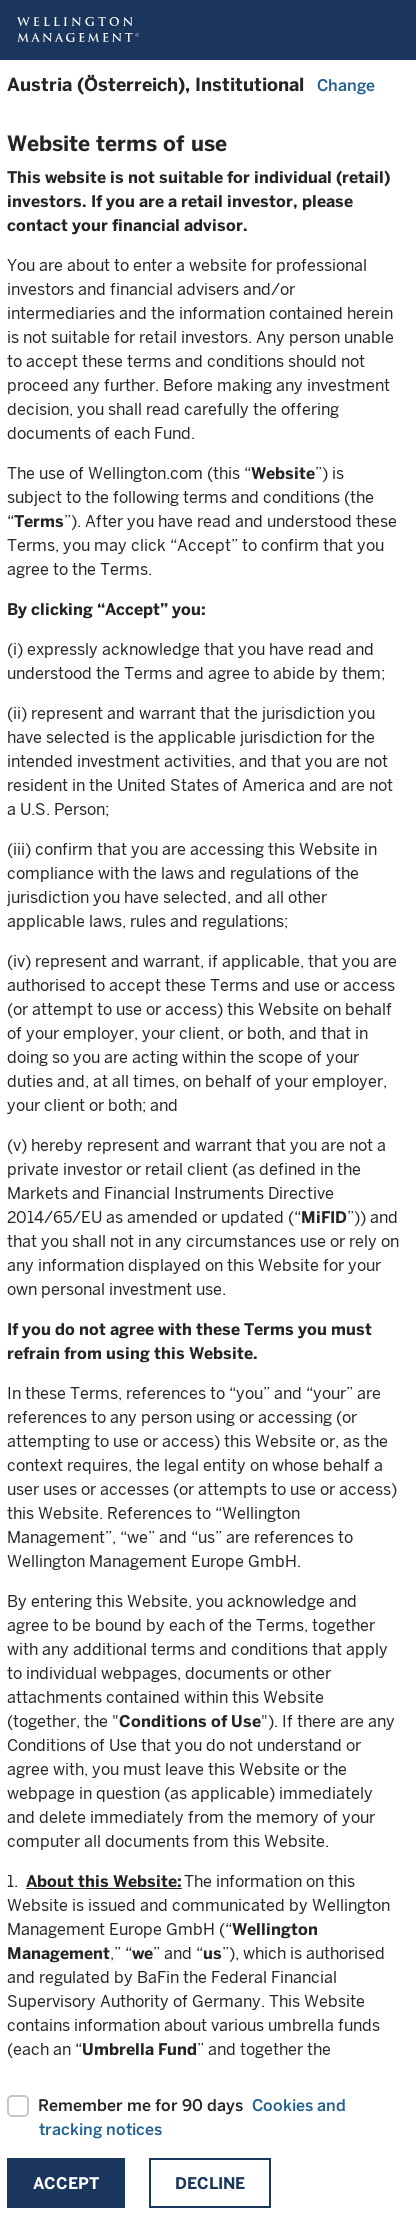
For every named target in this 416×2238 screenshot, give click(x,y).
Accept (66, 2183)
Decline (210, 2183)
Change (346, 85)
